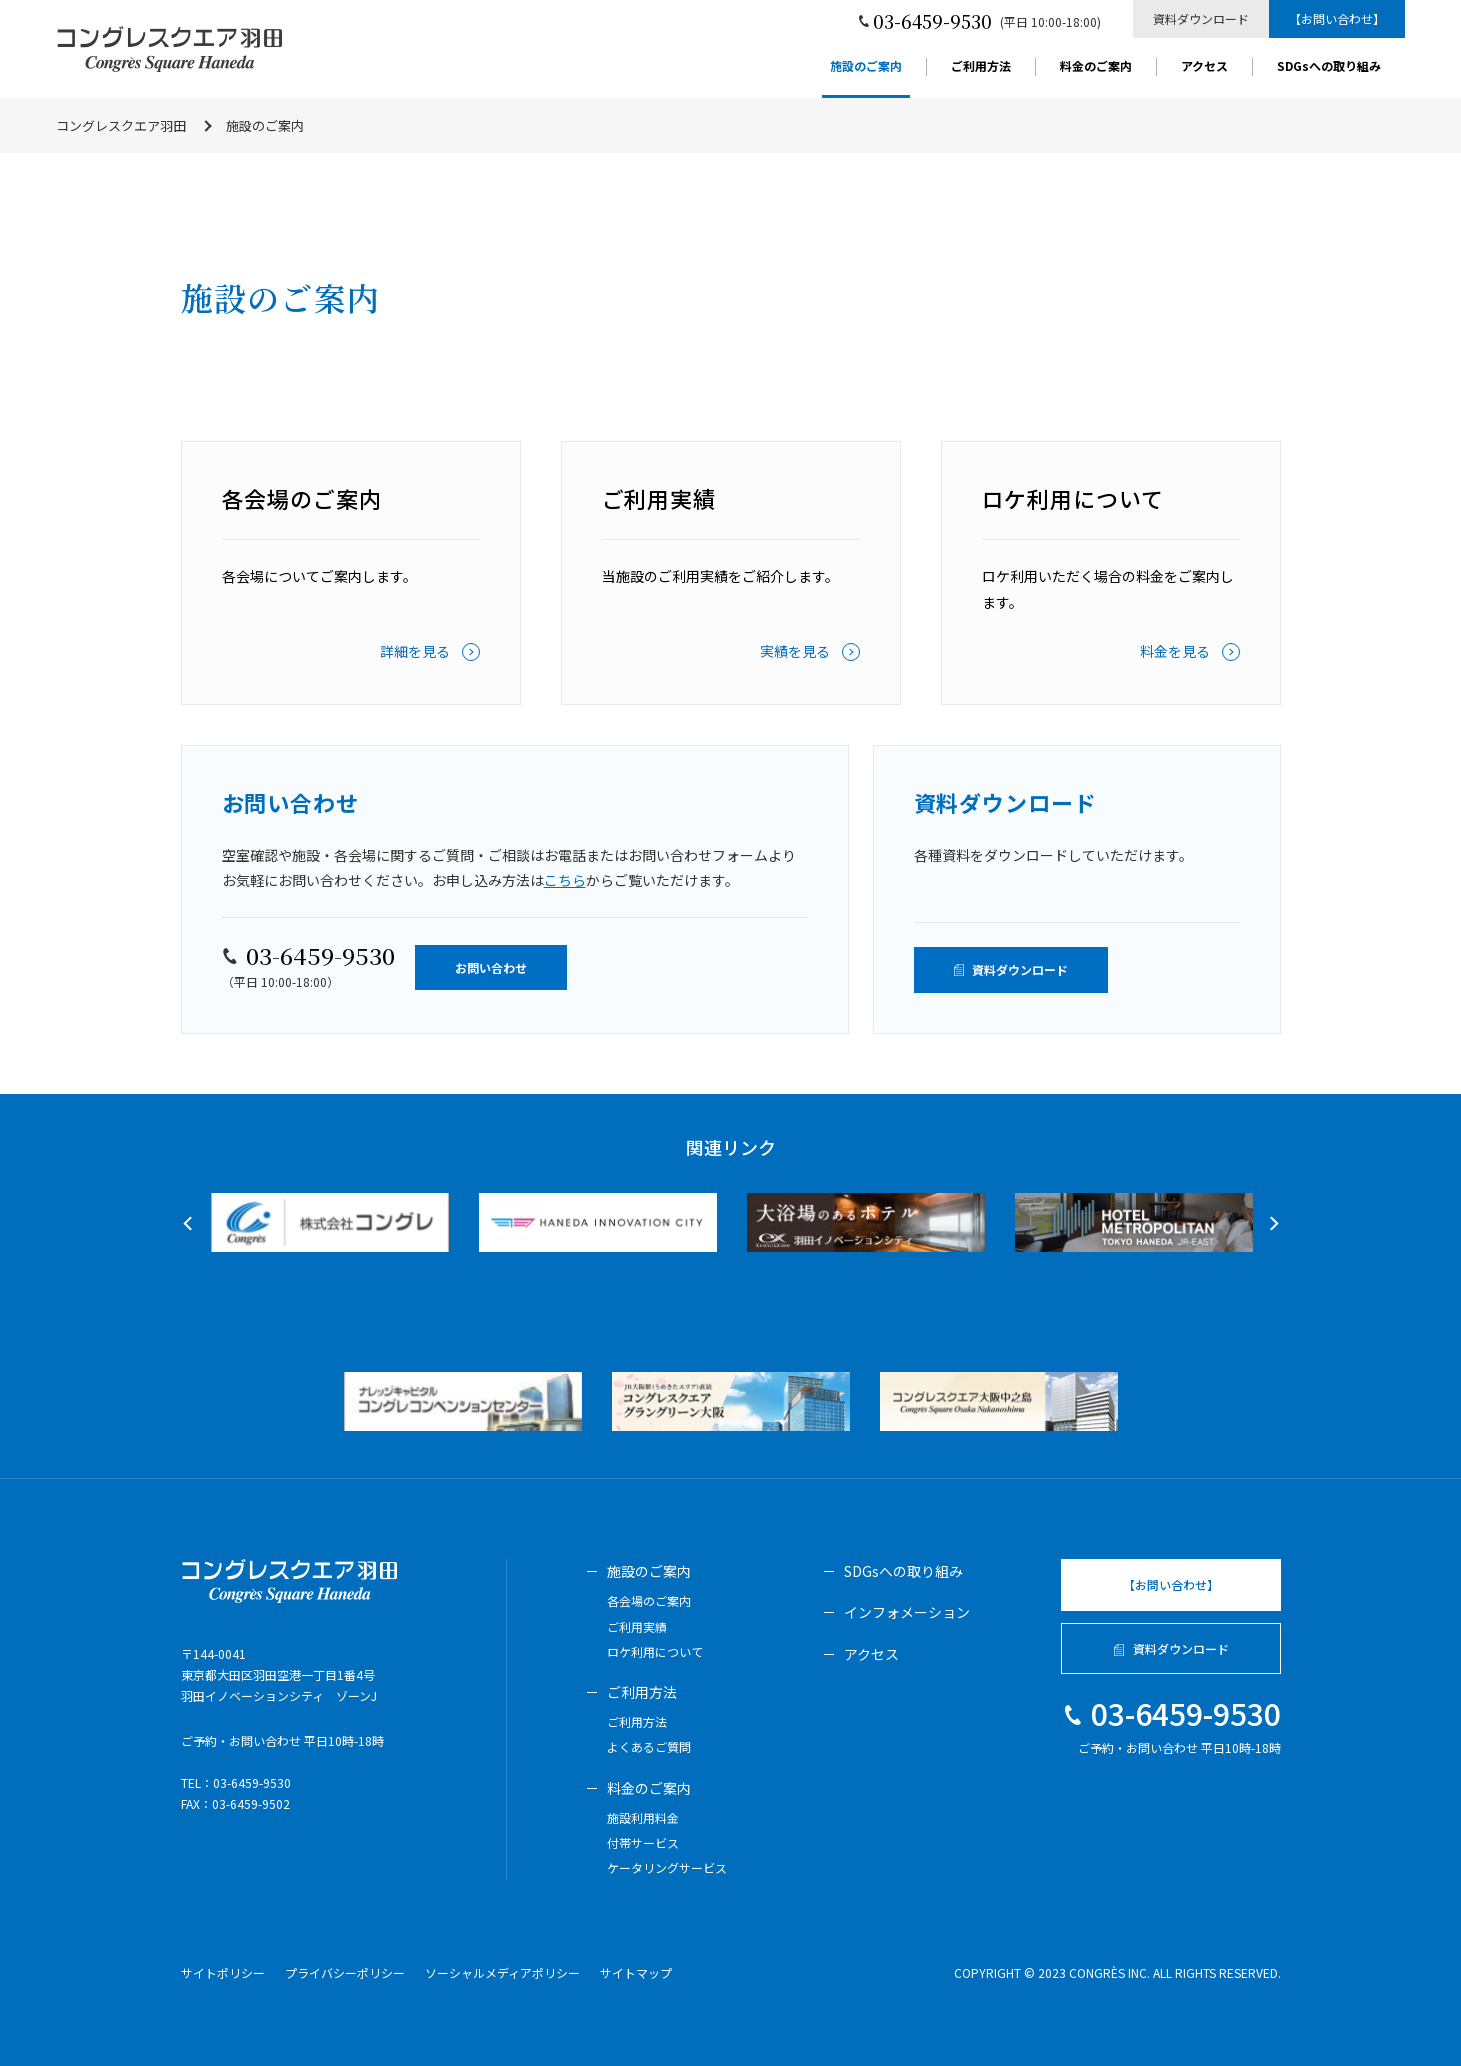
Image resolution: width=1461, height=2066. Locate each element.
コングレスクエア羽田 (121, 125)
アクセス (1204, 67)
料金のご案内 (1096, 67)
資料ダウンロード (1201, 18)
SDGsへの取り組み (1329, 67)
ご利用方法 (981, 67)
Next (1271, 1224)
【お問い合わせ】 (1337, 18)
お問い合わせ (491, 967)
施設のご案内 (866, 67)
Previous (190, 1224)
